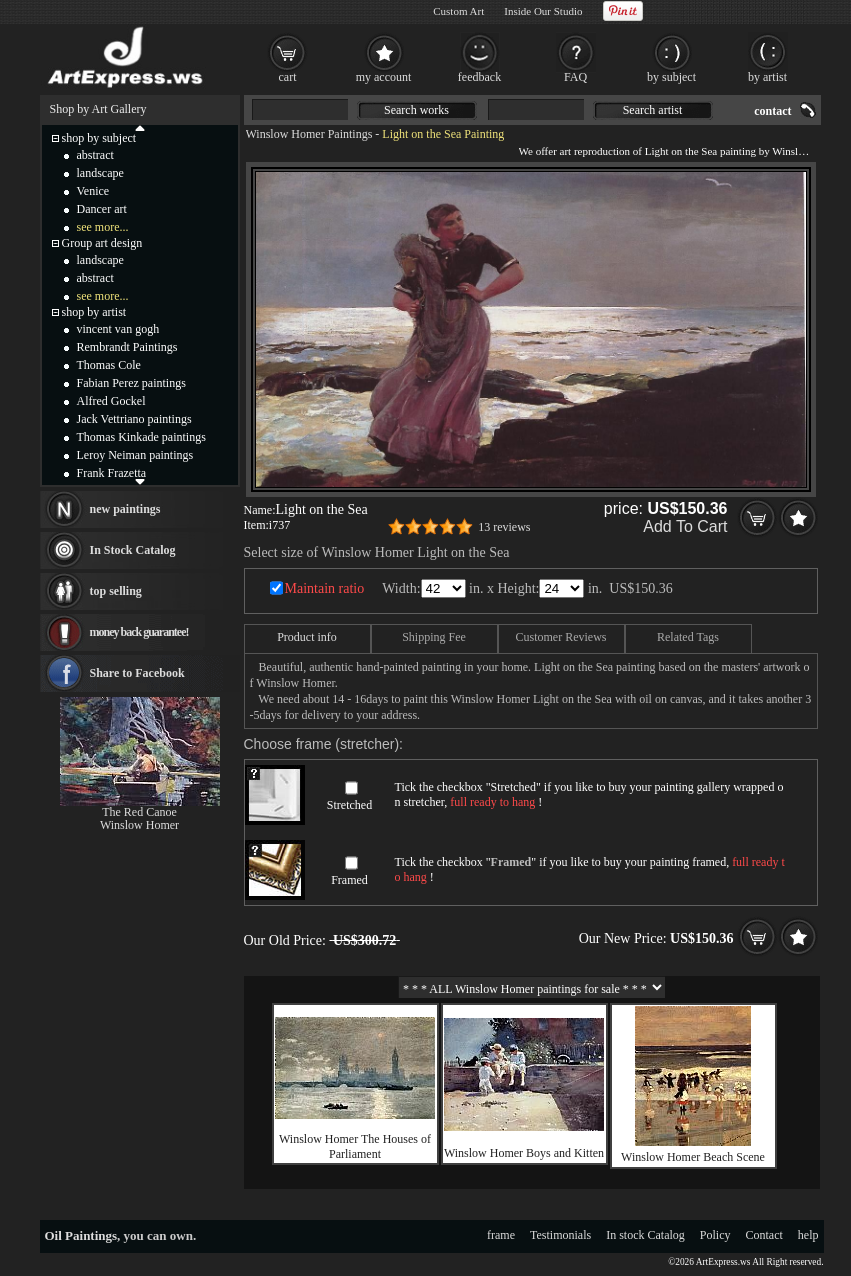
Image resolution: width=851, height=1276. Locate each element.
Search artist (653, 110)
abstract (95, 155)
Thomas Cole (109, 365)
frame (501, 1235)
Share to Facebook (137, 673)
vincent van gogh (118, 329)
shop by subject (99, 138)
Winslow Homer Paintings (309, 134)
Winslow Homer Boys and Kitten (524, 1153)
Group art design (102, 243)
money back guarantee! (139, 632)
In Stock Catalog (133, 550)
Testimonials (560, 1235)
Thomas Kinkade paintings (141, 437)
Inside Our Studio (543, 11)
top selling (116, 591)
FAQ (575, 77)
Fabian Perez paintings (131, 383)
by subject (671, 77)
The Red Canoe (139, 812)
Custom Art (458, 11)
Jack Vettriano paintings (134, 419)
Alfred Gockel (111, 401)
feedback (479, 77)
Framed (349, 880)
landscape (100, 173)
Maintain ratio (325, 588)
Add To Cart (685, 526)
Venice (93, 191)
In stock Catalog (645, 1235)
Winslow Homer (139, 825)
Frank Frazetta (112, 473)
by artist (767, 77)
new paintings (125, 509)
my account (384, 77)
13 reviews (504, 527)
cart (288, 77)
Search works (416, 110)
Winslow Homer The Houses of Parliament (355, 1146)
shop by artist (94, 312)
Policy (715, 1235)
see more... (103, 227)
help (808, 1235)
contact (772, 111)
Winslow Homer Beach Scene (693, 1157)
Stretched (349, 805)
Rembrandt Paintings (127, 347)
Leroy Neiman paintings (135, 455)
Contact (764, 1235)
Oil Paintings (81, 1235)
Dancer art (102, 209)
